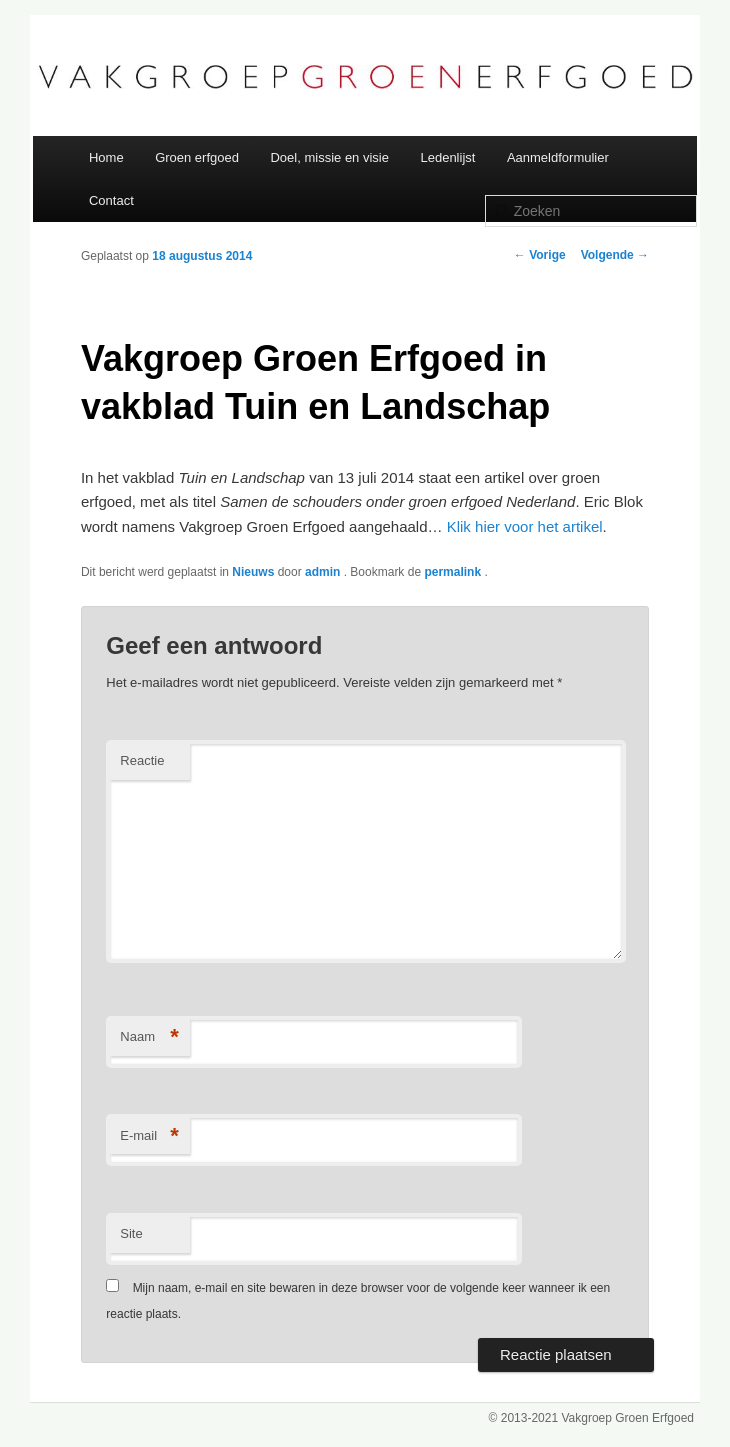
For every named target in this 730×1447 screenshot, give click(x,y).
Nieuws (253, 572)
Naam (149, 1037)
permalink (454, 572)
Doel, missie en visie (329, 157)
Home (106, 157)
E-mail (149, 1136)
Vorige (540, 255)
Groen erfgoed (197, 157)
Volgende (615, 255)
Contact (111, 200)
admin (324, 572)
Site (131, 1233)
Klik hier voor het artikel (525, 526)
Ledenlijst (447, 157)
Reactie (142, 760)
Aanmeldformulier (558, 157)
